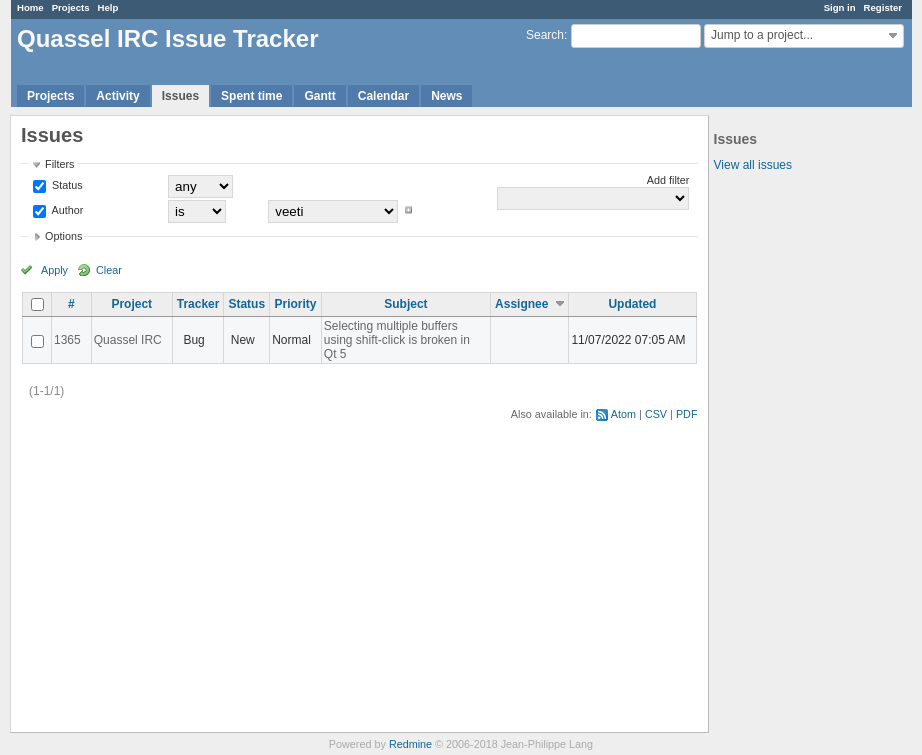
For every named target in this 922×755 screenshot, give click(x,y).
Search (545, 35)
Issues (180, 96)
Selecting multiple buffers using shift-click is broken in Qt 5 (397, 340)
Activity (117, 96)
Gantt (319, 96)
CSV (656, 414)
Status (66, 185)
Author (66, 210)
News (446, 96)
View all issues (753, 165)
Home (30, 7)
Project (131, 304)
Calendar (383, 96)
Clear (109, 270)
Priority (295, 304)
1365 (67, 340)
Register (883, 7)
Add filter (668, 180)
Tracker (198, 304)
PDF (687, 414)
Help (108, 7)
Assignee (521, 304)
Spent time (251, 96)
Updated (632, 304)
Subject (405, 304)
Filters (59, 164)
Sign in (840, 7)
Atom (623, 414)
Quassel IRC (128, 340)
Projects (71, 7)
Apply (54, 270)
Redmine (410, 744)
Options (63, 236)
